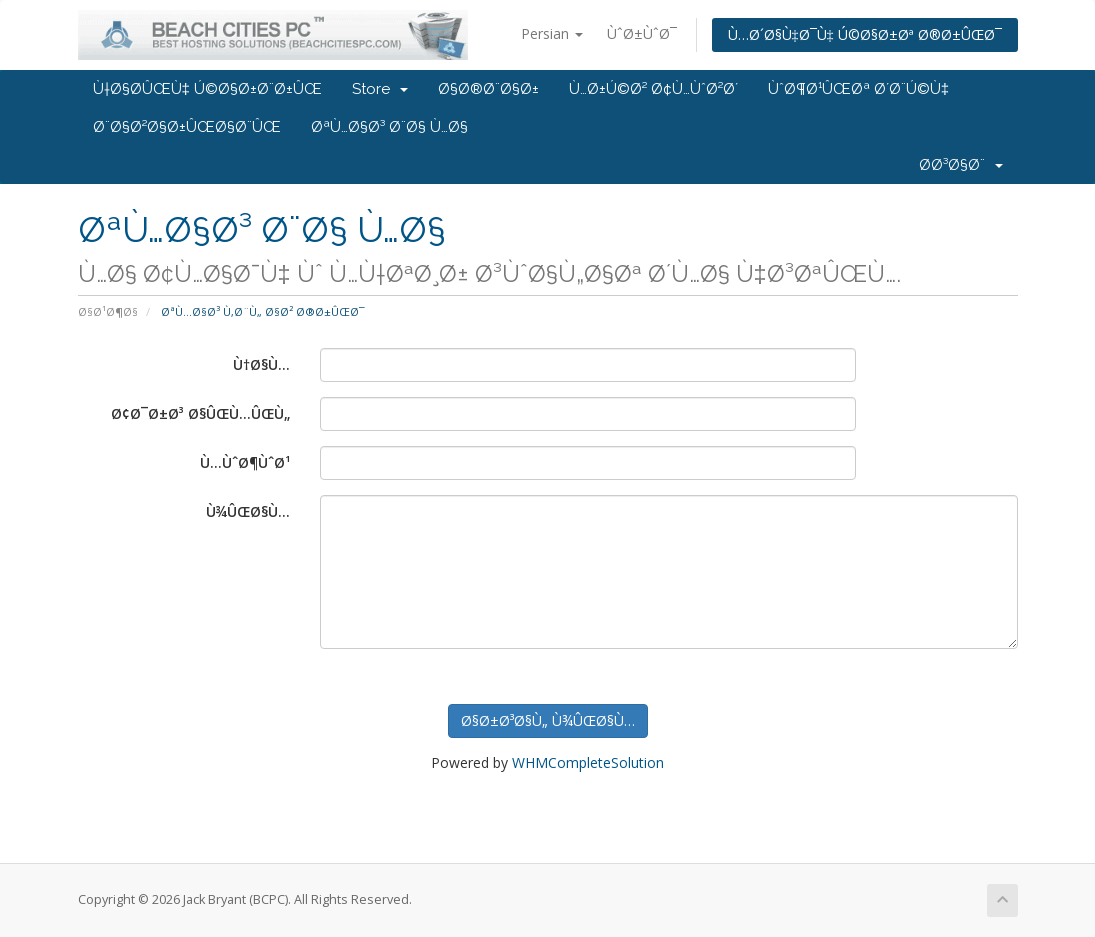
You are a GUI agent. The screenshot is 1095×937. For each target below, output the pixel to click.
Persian (552, 33)
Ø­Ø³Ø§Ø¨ (961, 165)
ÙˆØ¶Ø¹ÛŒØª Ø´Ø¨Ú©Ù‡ (858, 89)
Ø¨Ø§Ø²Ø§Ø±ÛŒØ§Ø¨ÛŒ (187, 127)
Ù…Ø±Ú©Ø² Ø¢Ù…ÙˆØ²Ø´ (653, 89)
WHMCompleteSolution (588, 762)
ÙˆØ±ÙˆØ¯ (642, 33)
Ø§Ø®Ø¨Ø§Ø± (488, 89)
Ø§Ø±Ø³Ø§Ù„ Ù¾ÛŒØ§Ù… (548, 720)
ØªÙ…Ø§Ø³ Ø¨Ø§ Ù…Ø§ (389, 127)
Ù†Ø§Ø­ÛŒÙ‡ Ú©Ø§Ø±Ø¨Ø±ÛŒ (207, 89)
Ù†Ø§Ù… (261, 364)
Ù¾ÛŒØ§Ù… (248, 511)
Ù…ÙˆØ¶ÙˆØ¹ (245, 462)
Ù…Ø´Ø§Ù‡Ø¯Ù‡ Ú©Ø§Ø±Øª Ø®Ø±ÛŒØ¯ (865, 34)
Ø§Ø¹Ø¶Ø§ (108, 311)
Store (380, 89)
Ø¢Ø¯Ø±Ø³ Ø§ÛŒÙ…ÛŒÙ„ (200, 413)
